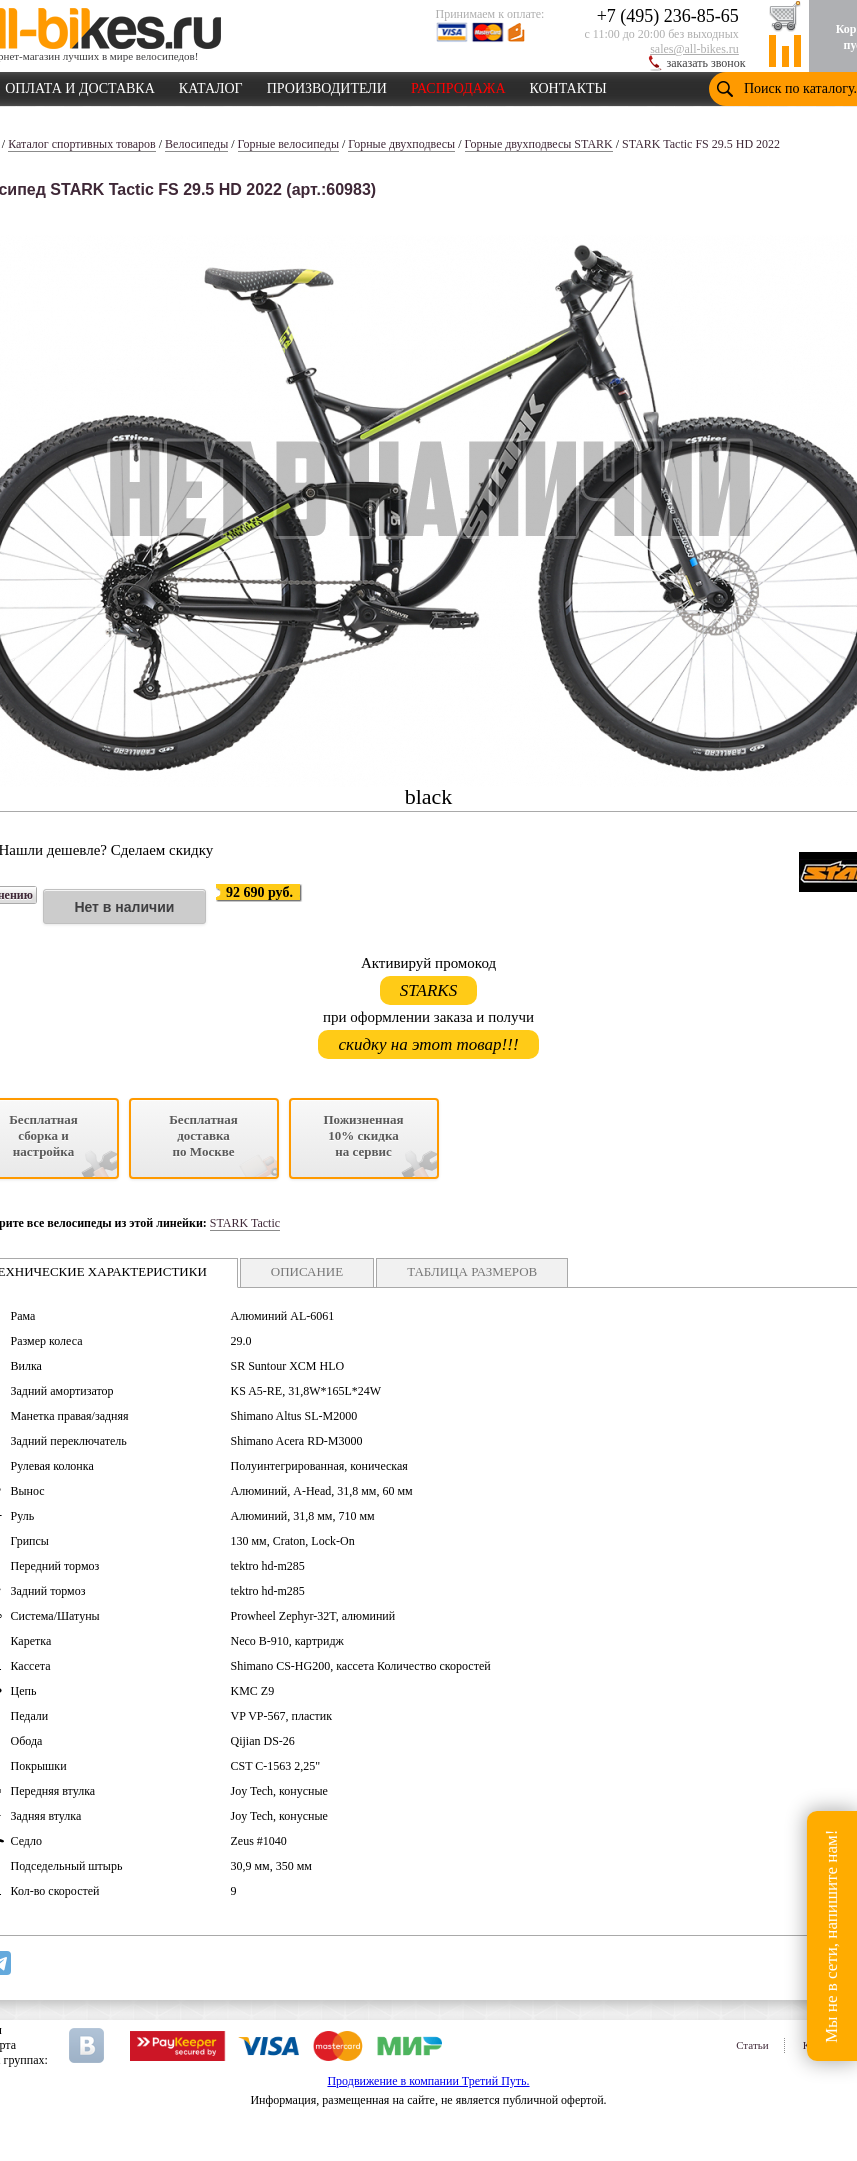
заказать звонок (706, 63)
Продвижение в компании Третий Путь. (428, 2081)
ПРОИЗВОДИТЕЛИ (327, 85)
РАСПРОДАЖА (458, 85)
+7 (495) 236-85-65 (668, 16)
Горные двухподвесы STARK (539, 144)
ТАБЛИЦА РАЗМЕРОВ (472, 1271)
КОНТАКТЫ (568, 85)
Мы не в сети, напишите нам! (831, 1935)
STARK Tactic (245, 1223)
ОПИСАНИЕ (307, 1271)
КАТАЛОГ (211, 85)
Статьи (752, 2045)
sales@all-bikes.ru (694, 49)
